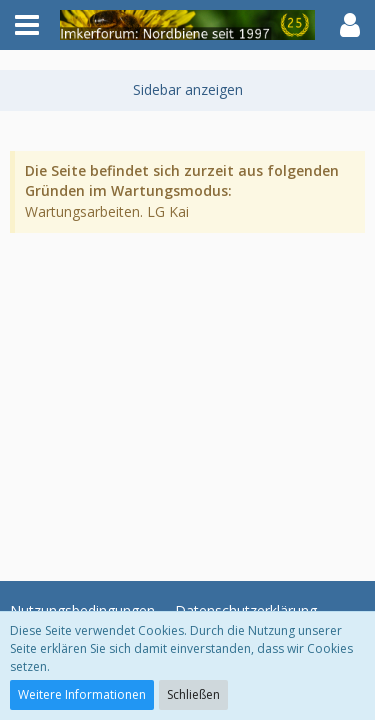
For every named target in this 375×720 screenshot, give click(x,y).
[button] (27, 25)
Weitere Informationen (82, 694)
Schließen (193, 694)
